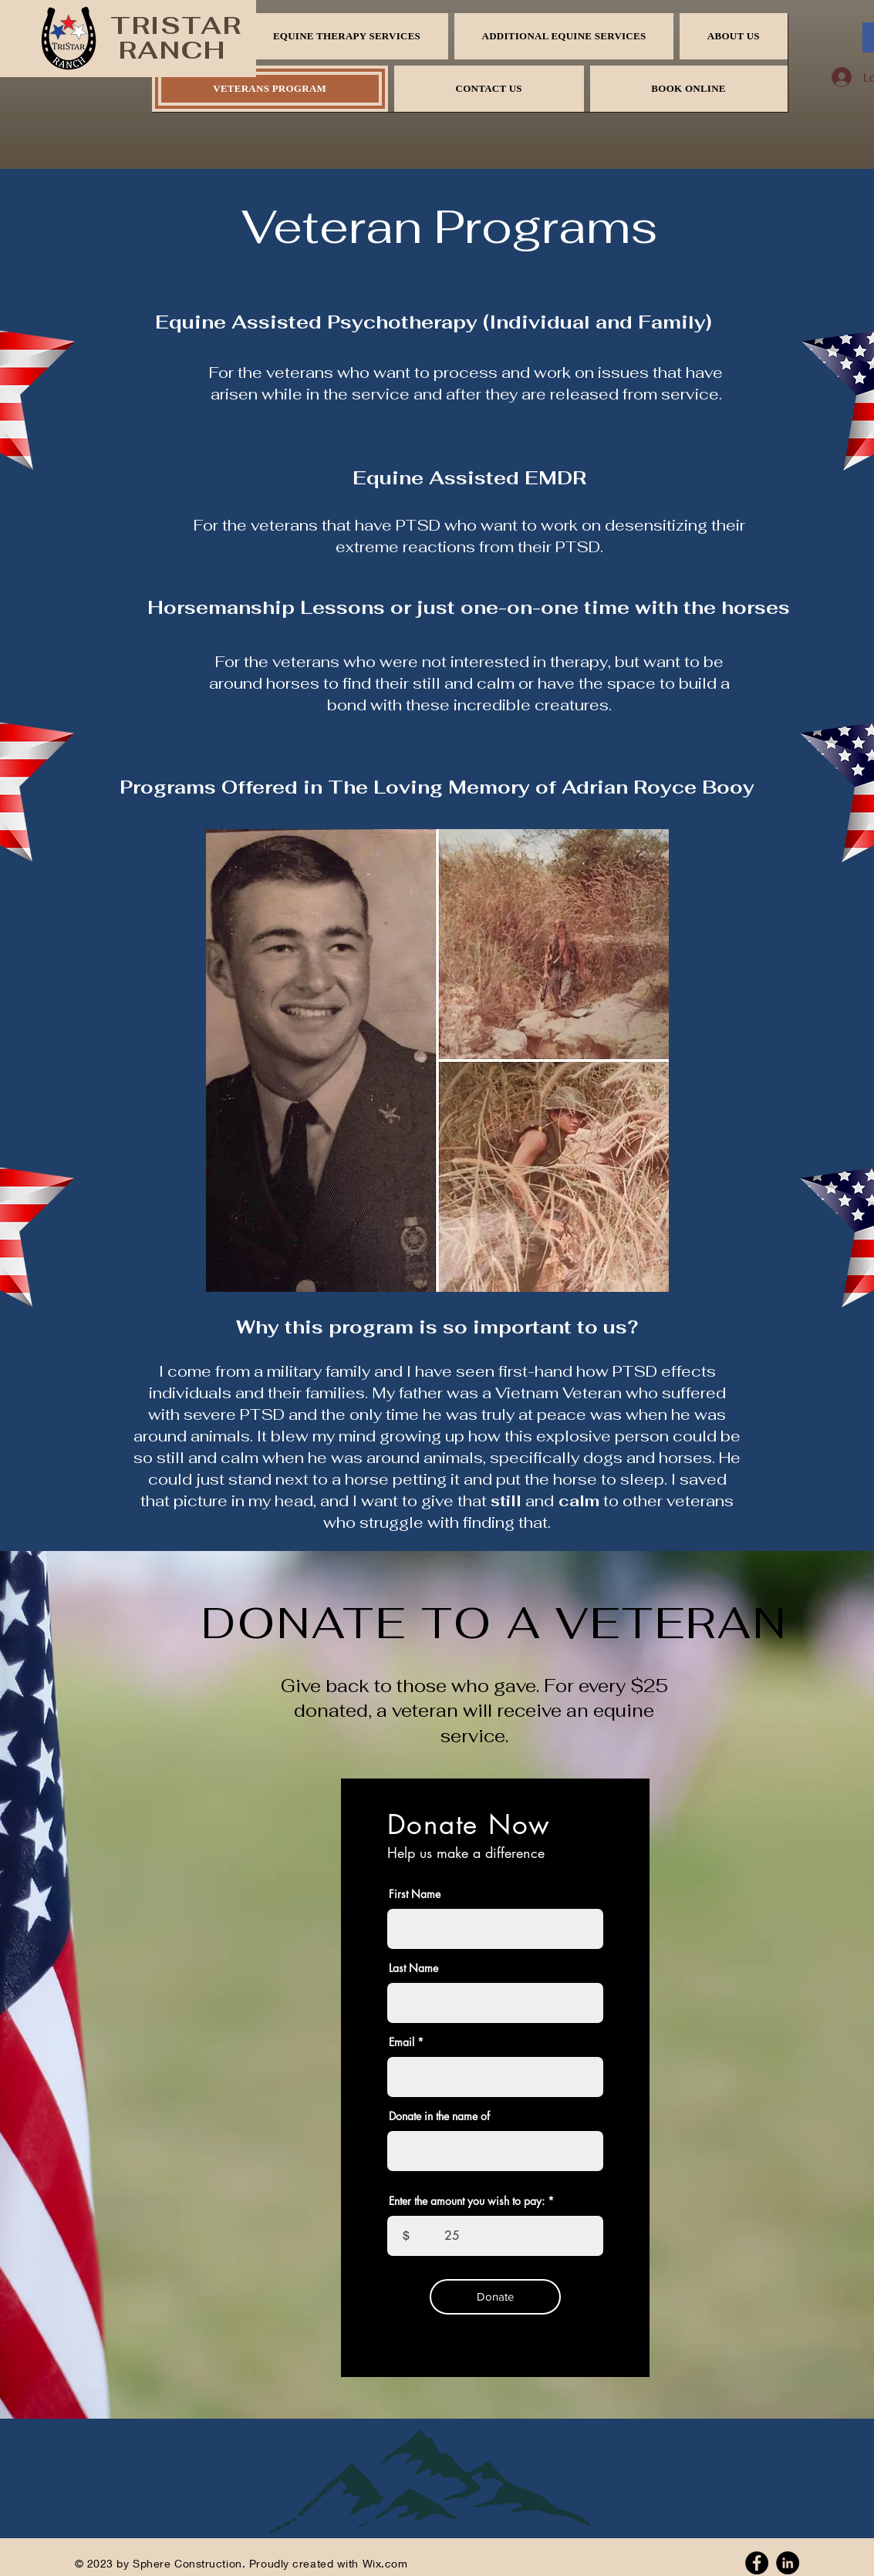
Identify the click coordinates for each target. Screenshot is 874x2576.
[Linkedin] (787, 2562)
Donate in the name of (439, 2116)
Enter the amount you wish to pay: (467, 2201)
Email (401, 2042)
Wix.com (385, 2563)
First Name (414, 1894)
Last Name (413, 1968)
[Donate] (495, 2297)
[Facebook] (756, 2562)
